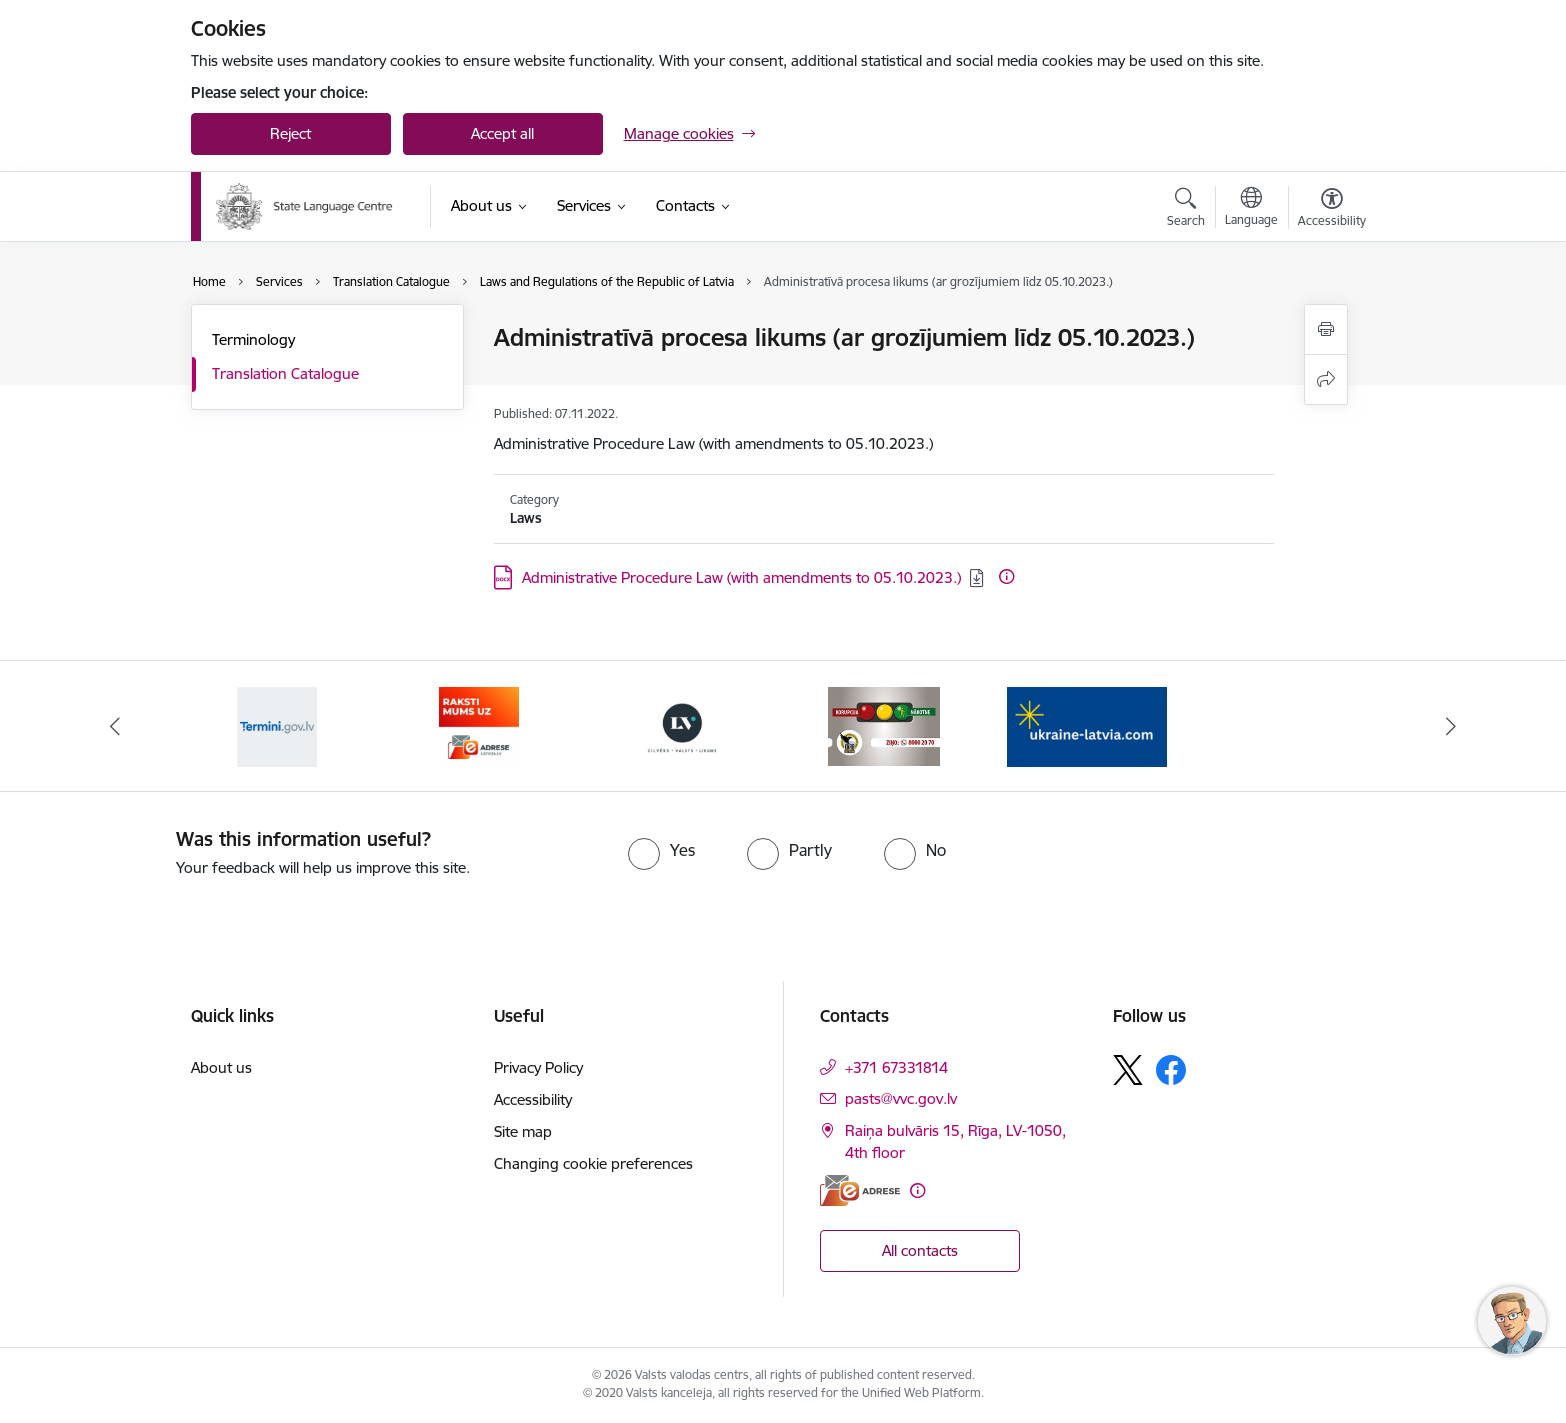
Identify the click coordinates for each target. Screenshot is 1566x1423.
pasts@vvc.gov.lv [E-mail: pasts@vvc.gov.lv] (901, 1098)
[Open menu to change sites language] (1251, 209)
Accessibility (533, 1099)
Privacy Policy (538, 1067)
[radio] (661, 850)
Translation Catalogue (285, 373)
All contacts (920, 1250)
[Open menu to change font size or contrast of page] (1332, 210)
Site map (523, 1131)
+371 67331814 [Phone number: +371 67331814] (896, 1067)
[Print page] (1326, 329)
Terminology (253, 339)
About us (221, 1067)
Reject (290, 133)
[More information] (1006, 576)
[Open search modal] (1186, 210)
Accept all (502, 133)
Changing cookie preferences (593, 1163)
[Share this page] (1326, 379)
